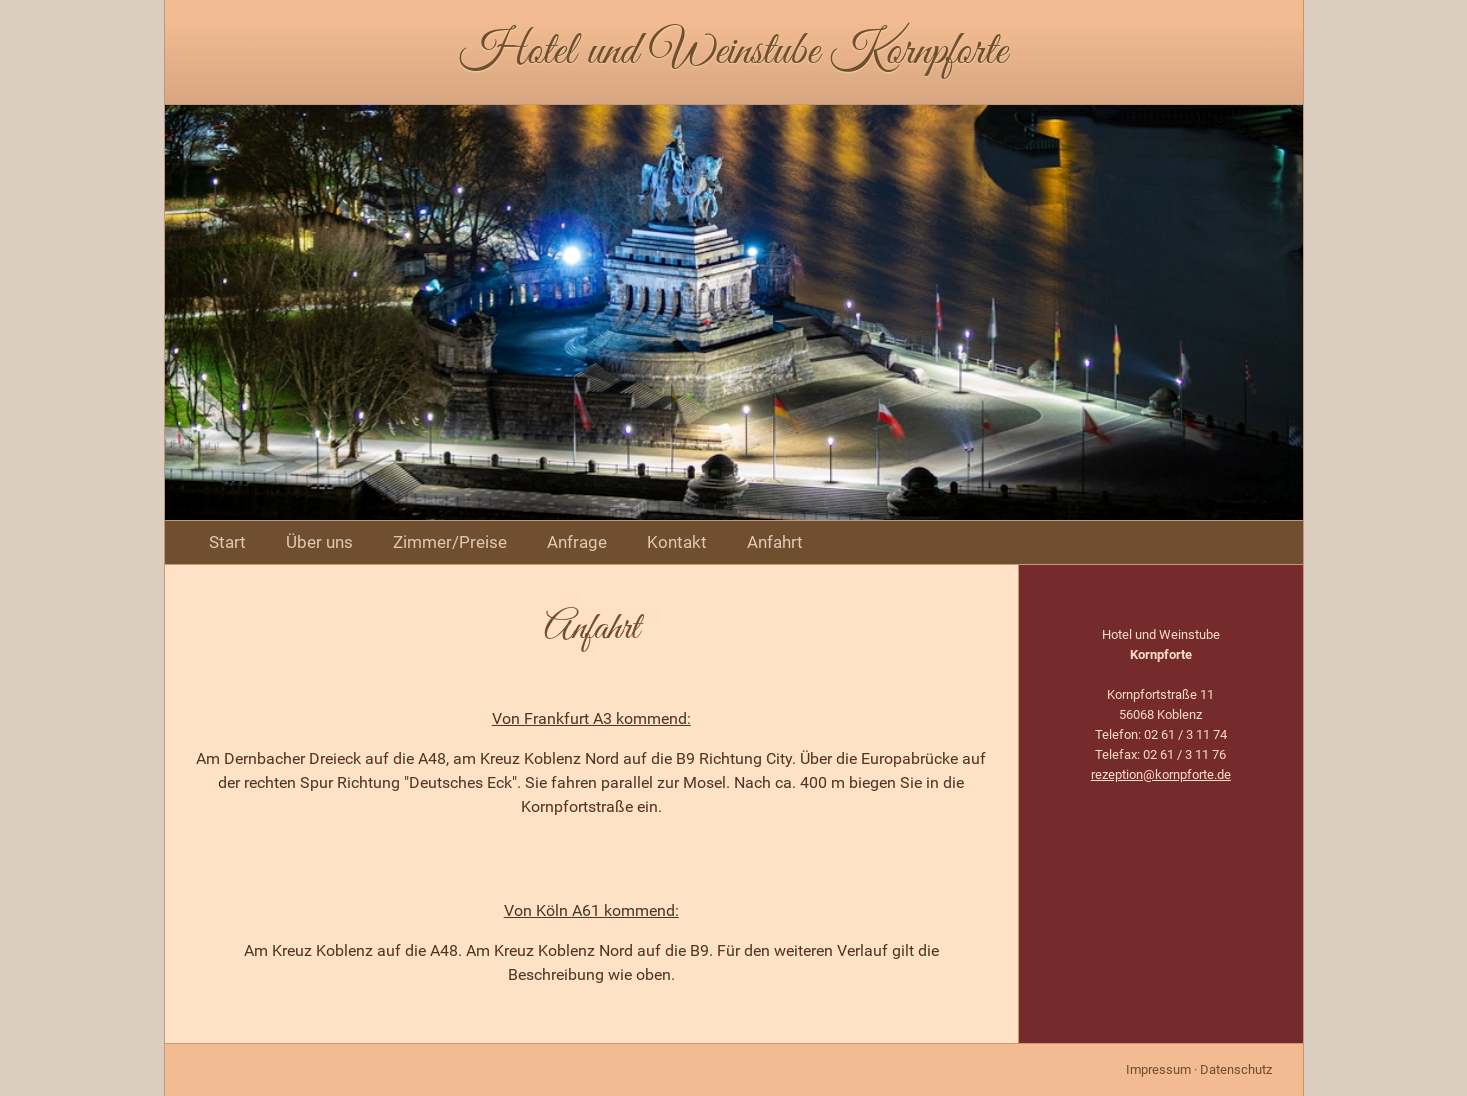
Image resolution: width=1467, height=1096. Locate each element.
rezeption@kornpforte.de (1161, 774)
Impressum (1158, 1069)
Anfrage (577, 542)
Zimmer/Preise (450, 542)
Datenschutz (1236, 1069)
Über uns (319, 542)
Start (227, 542)
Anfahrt (775, 542)
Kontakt (677, 542)
